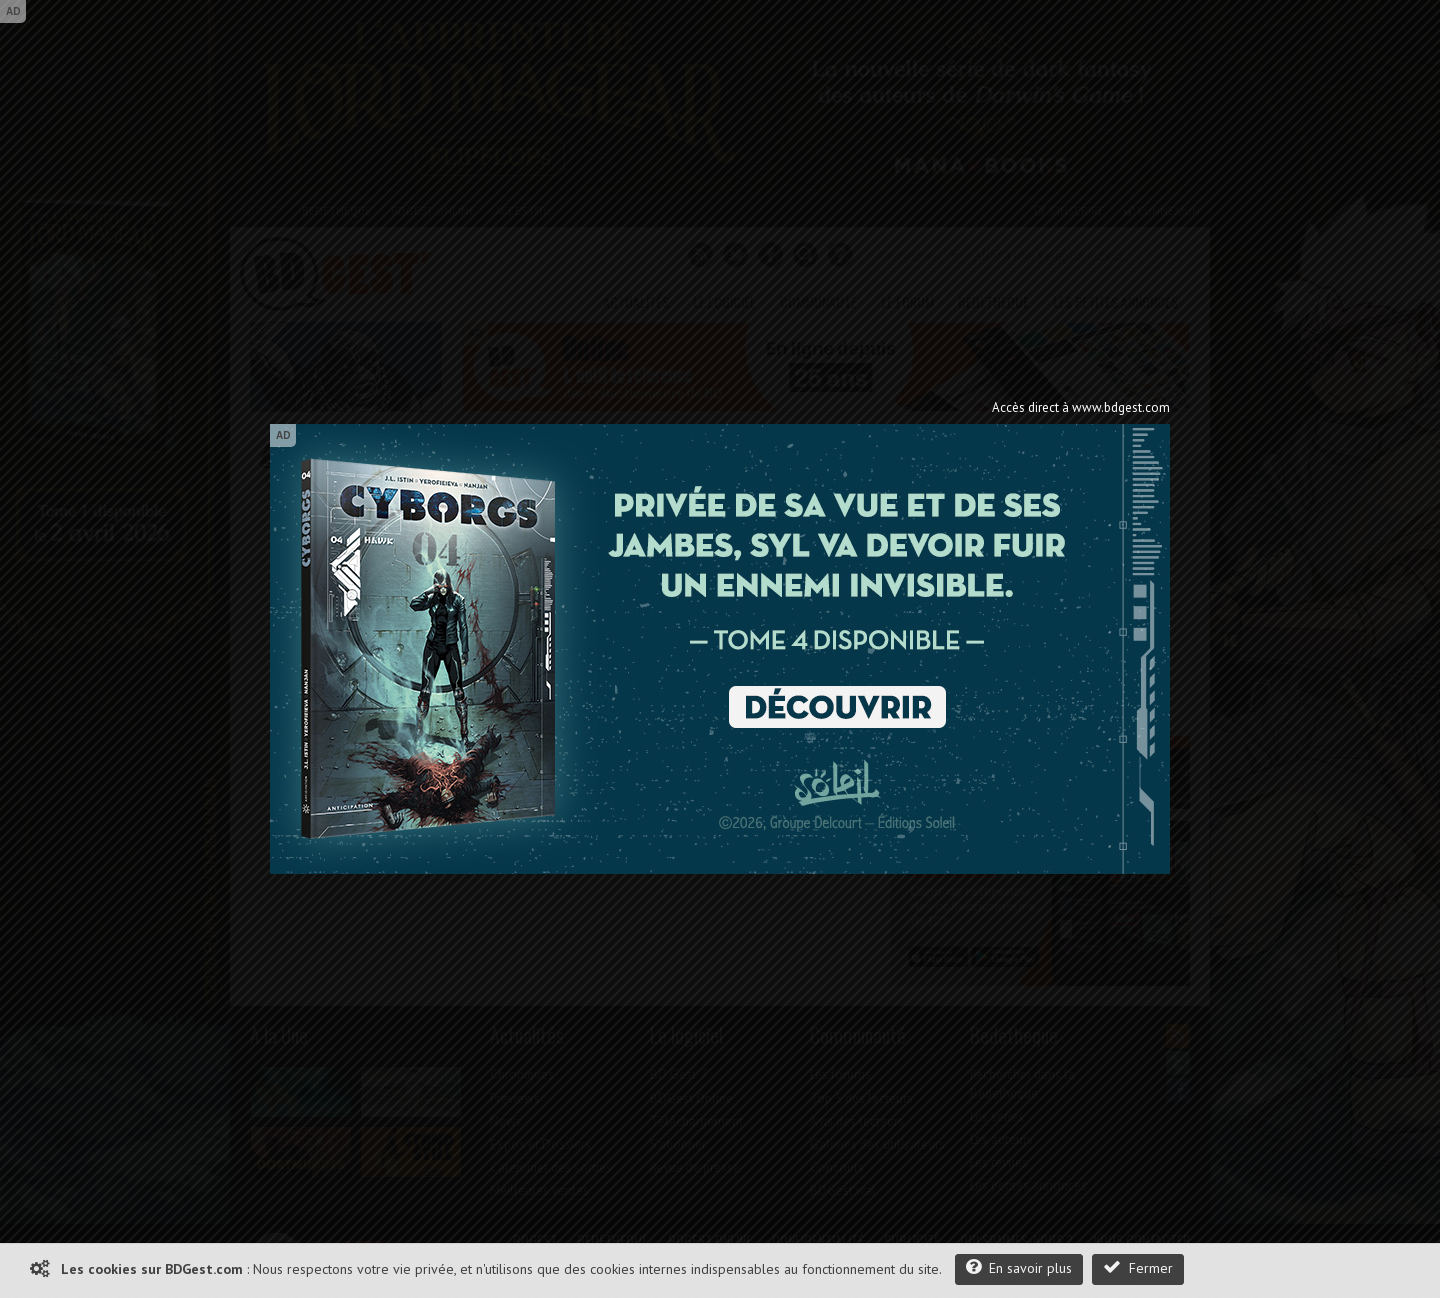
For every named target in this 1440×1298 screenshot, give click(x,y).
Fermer (1138, 1267)
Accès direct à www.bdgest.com (1081, 407)
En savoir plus (1019, 1267)
